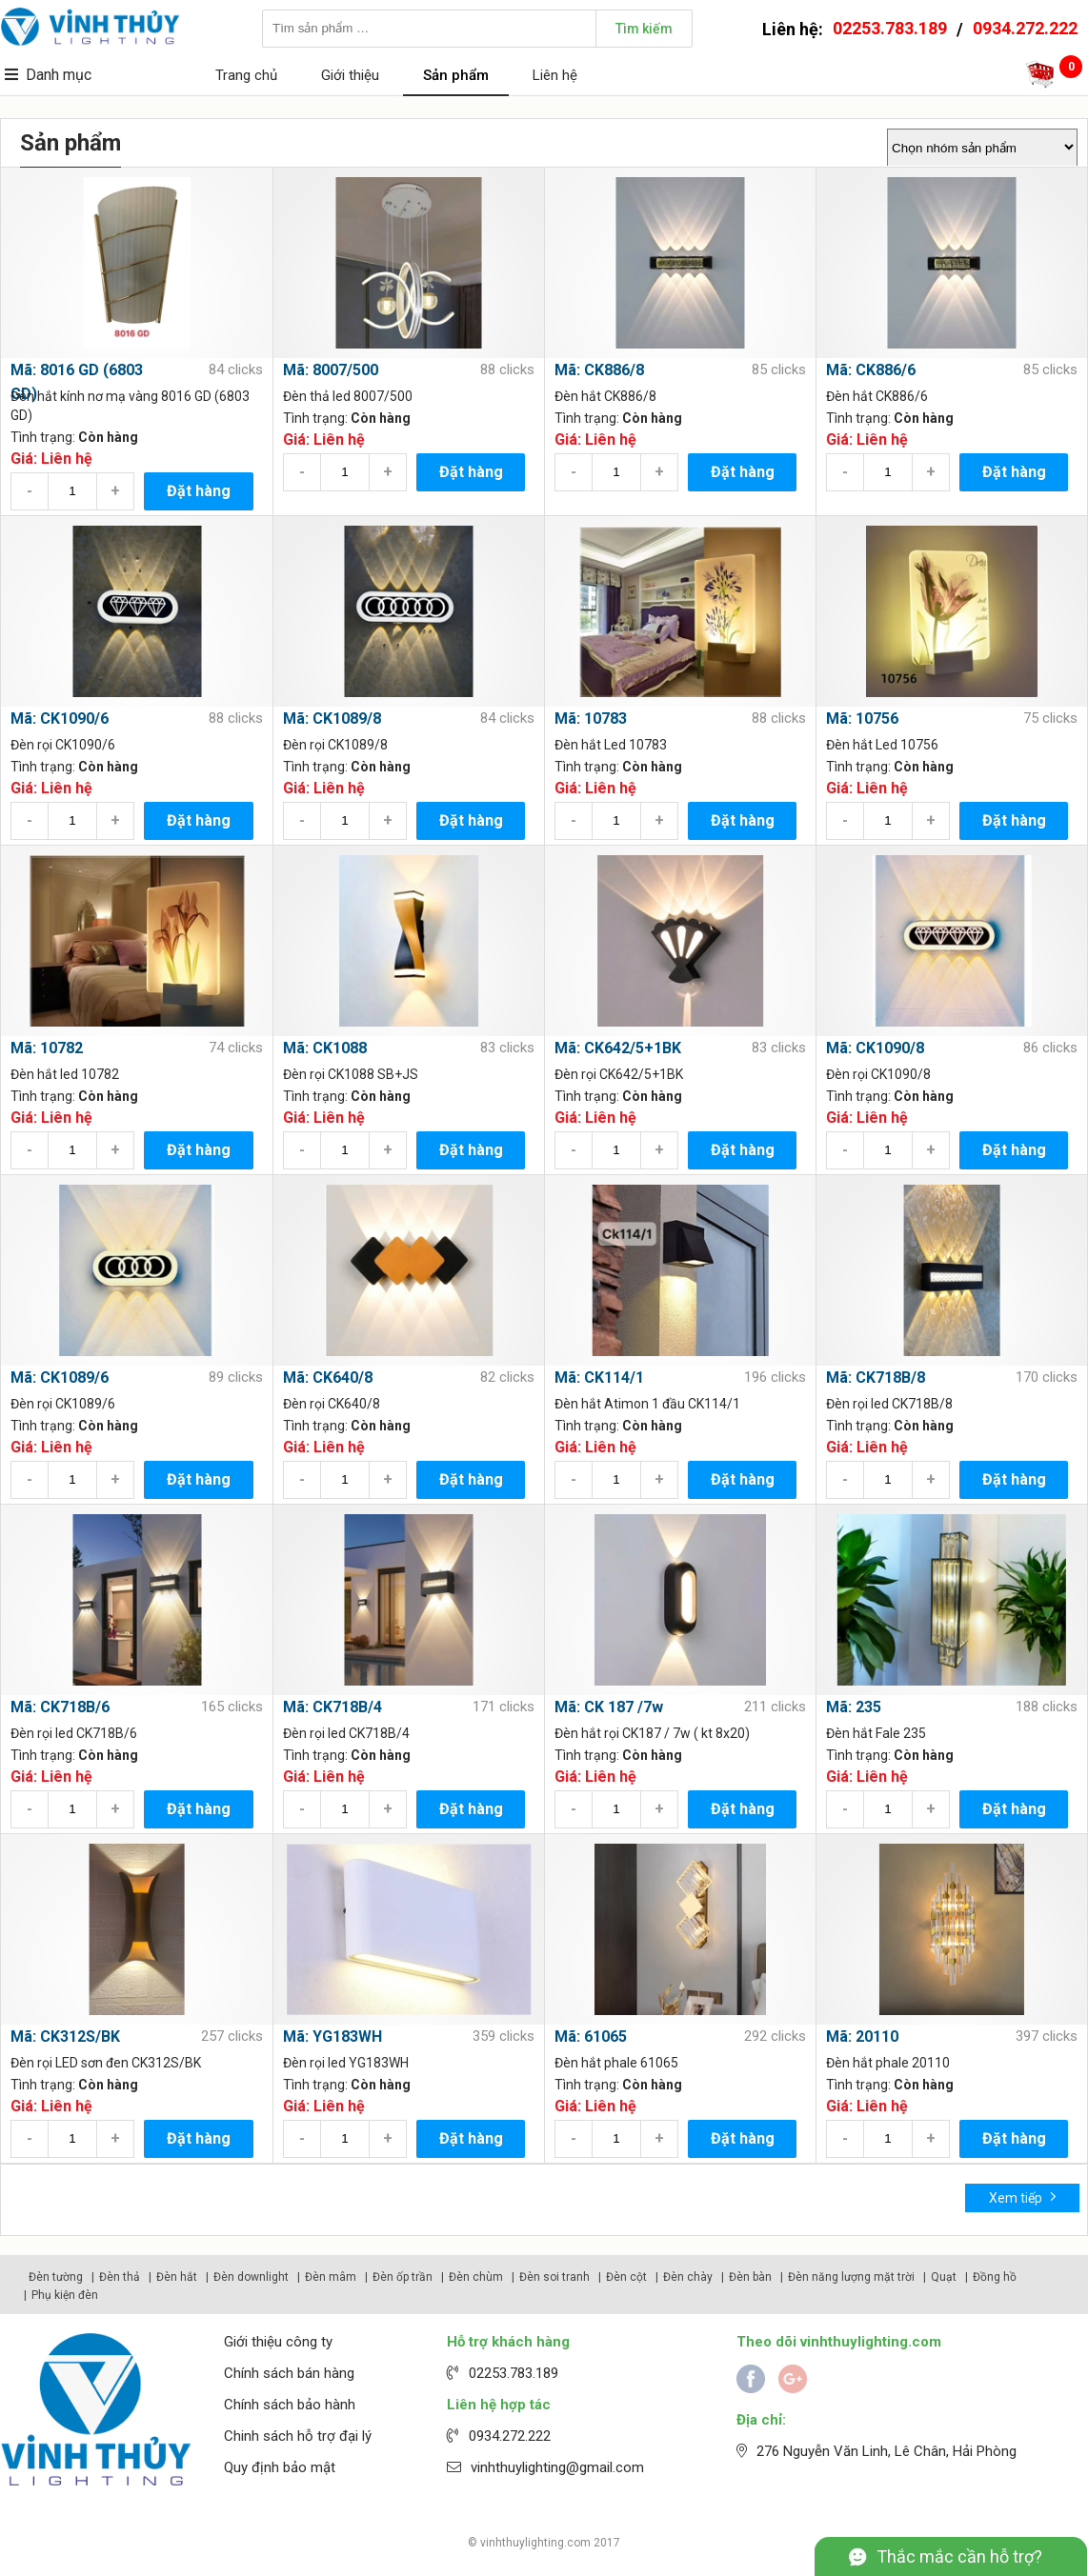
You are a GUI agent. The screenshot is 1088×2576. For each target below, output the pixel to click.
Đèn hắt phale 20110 (888, 2062)
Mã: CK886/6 (871, 370)
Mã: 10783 (590, 718)
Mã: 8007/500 (330, 370)
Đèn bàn (750, 2277)
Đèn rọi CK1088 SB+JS (350, 1074)
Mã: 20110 (862, 2036)
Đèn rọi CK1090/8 (878, 1074)
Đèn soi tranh (554, 2277)
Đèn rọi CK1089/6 (62, 1403)
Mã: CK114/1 (599, 1377)
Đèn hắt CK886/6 (877, 396)
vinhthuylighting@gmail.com (557, 2467)
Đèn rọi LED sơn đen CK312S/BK (105, 2062)
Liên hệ (555, 75)
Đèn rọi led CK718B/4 (346, 1733)
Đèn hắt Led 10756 (882, 744)
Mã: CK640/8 (328, 1377)
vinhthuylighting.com (535, 2542)
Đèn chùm (476, 2277)
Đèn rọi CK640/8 (331, 1403)
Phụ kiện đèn (64, 2295)
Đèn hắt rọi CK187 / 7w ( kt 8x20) (652, 1733)
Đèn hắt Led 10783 (610, 744)
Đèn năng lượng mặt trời (851, 2277)
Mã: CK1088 (325, 1048)
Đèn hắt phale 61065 (616, 2062)
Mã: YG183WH (332, 2036)
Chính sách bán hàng (289, 2373)
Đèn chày (688, 2277)
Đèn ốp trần (403, 2277)
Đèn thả (119, 2277)
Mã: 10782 (46, 1048)
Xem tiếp (1023, 2196)
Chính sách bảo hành (289, 2404)
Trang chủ (246, 75)
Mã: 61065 (590, 2036)
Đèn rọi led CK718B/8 (889, 1403)
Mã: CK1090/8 (875, 1048)
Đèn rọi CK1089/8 (335, 744)
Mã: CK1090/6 (59, 718)
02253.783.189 (890, 28)
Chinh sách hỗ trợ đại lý (298, 2436)
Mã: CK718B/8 (875, 1377)
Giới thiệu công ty (278, 2341)
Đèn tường (56, 2277)
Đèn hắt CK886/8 (605, 396)
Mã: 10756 (862, 718)
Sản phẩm (456, 75)
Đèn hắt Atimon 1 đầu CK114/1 (647, 1403)
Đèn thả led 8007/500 (348, 396)
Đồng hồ (995, 2277)
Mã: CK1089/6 (59, 1377)
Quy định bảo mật (279, 2467)
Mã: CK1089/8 (332, 718)
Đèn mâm (330, 2277)
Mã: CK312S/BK (65, 2036)
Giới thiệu (350, 75)
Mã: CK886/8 (599, 370)
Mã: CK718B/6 (60, 1707)
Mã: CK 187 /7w (608, 1707)
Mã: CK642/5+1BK (617, 1048)
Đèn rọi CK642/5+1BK (618, 1074)
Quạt (944, 2277)
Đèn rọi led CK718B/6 (73, 1733)
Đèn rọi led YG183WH (346, 2062)
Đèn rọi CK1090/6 (62, 744)
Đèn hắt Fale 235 (876, 1733)
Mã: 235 (853, 1707)
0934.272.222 (1025, 28)
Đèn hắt (176, 2277)
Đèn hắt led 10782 (64, 1074)
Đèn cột (626, 2277)
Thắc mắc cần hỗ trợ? (959, 2556)
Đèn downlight (251, 2277)
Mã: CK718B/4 (332, 1707)
